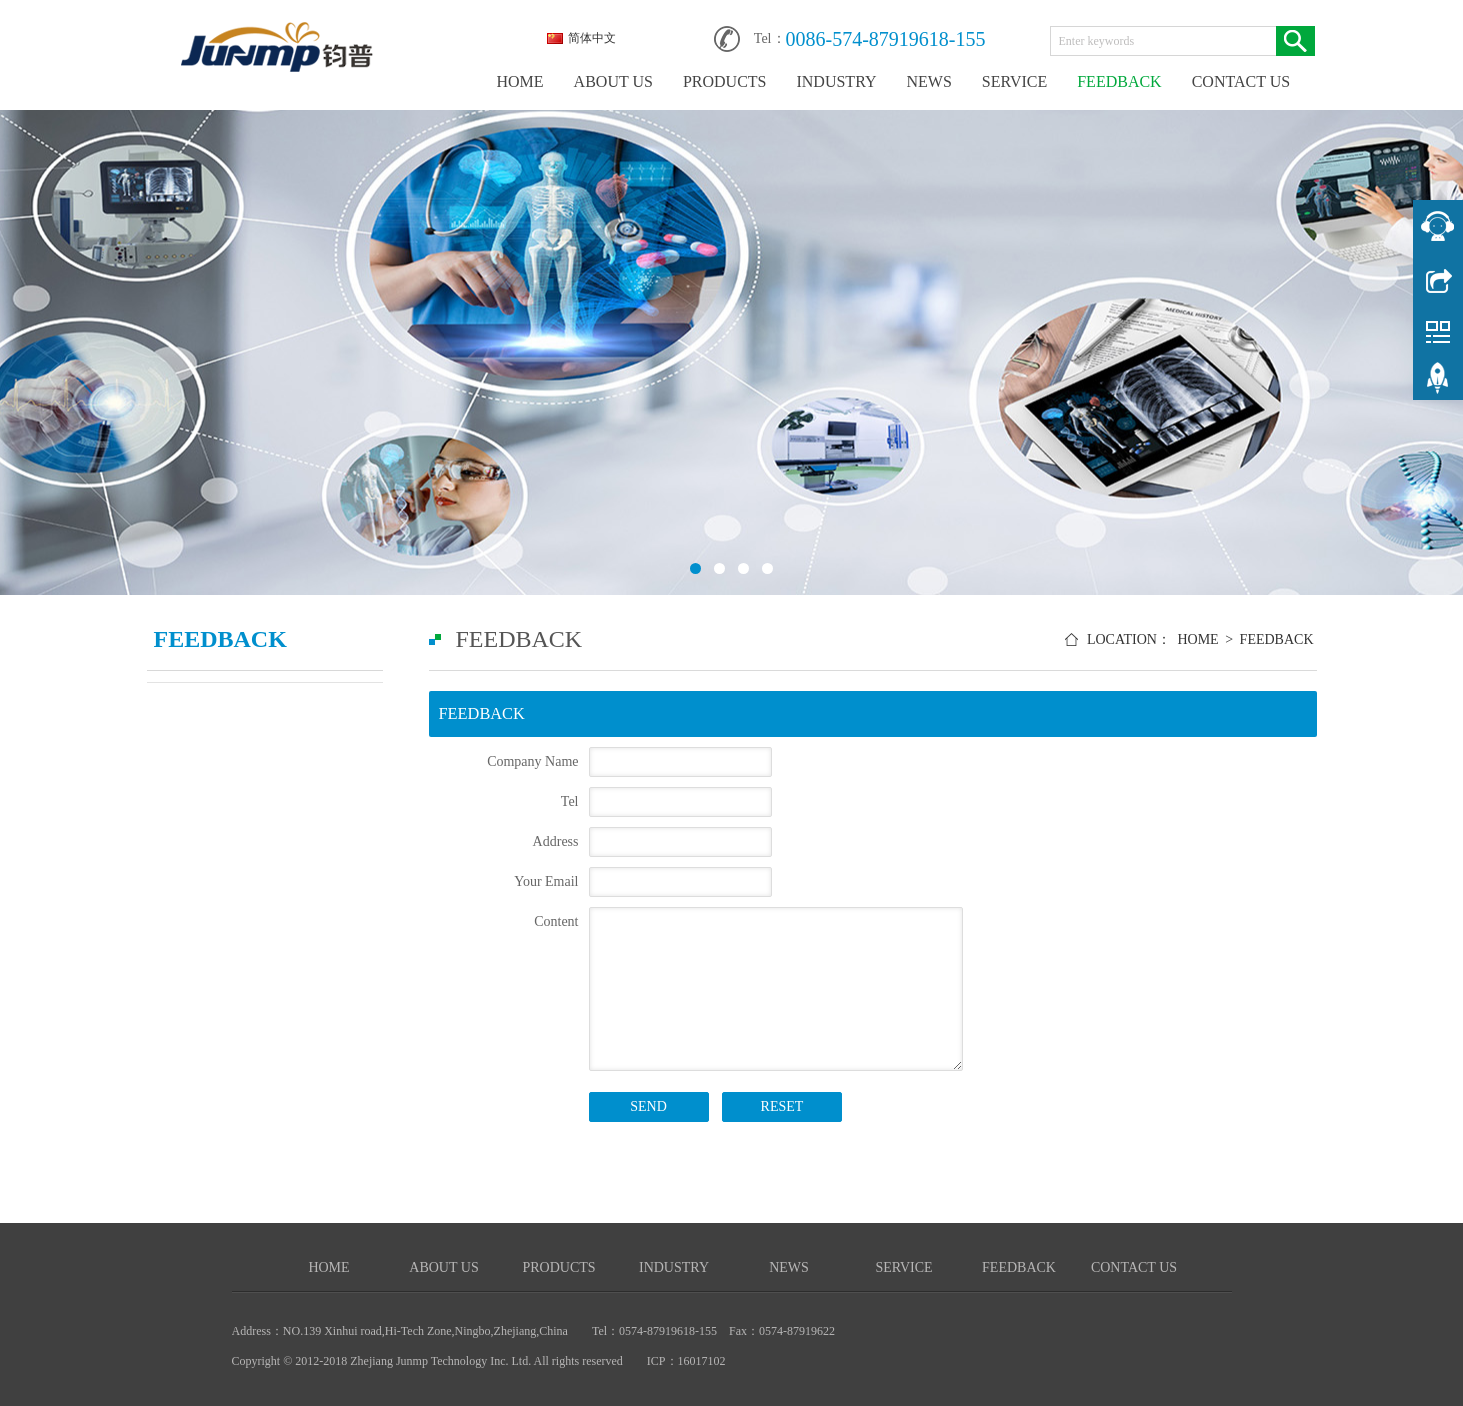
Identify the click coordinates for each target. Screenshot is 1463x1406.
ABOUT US (613, 81)
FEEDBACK (1119, 81)
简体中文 (581, 38)
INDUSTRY (836, 81)
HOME (520, 81)
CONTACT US (1241, 81)
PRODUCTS (725, 81)
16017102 (702, 1361)
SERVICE (1014, 81)
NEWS (928, 81)
